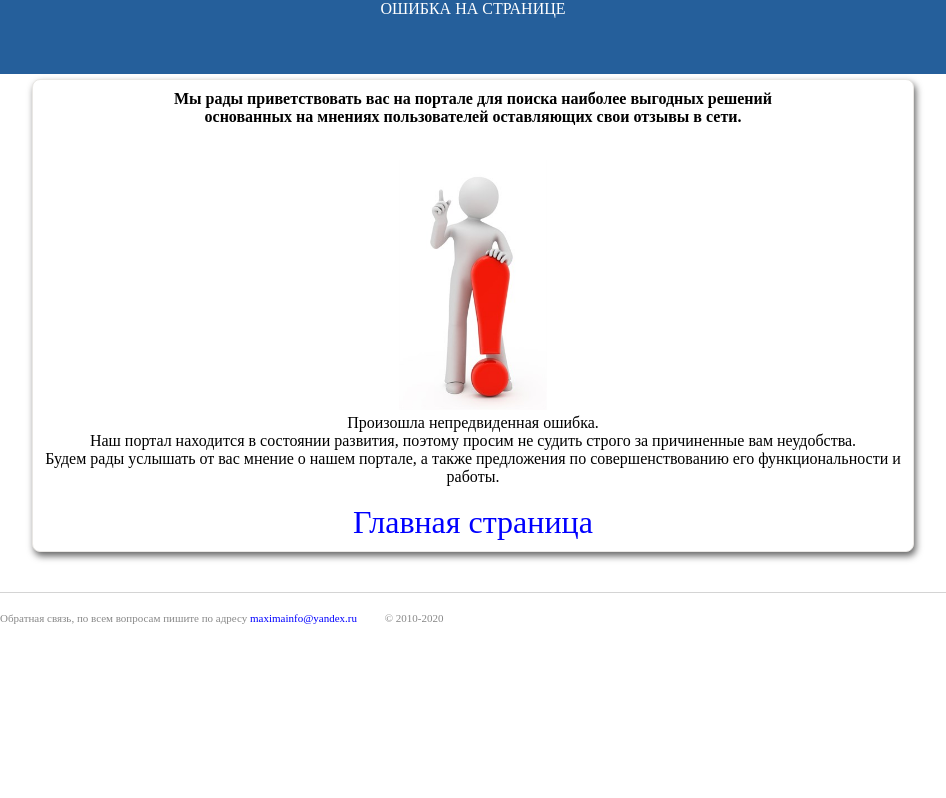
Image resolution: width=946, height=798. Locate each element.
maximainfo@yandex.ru (303, 618)
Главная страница (473, 522)
